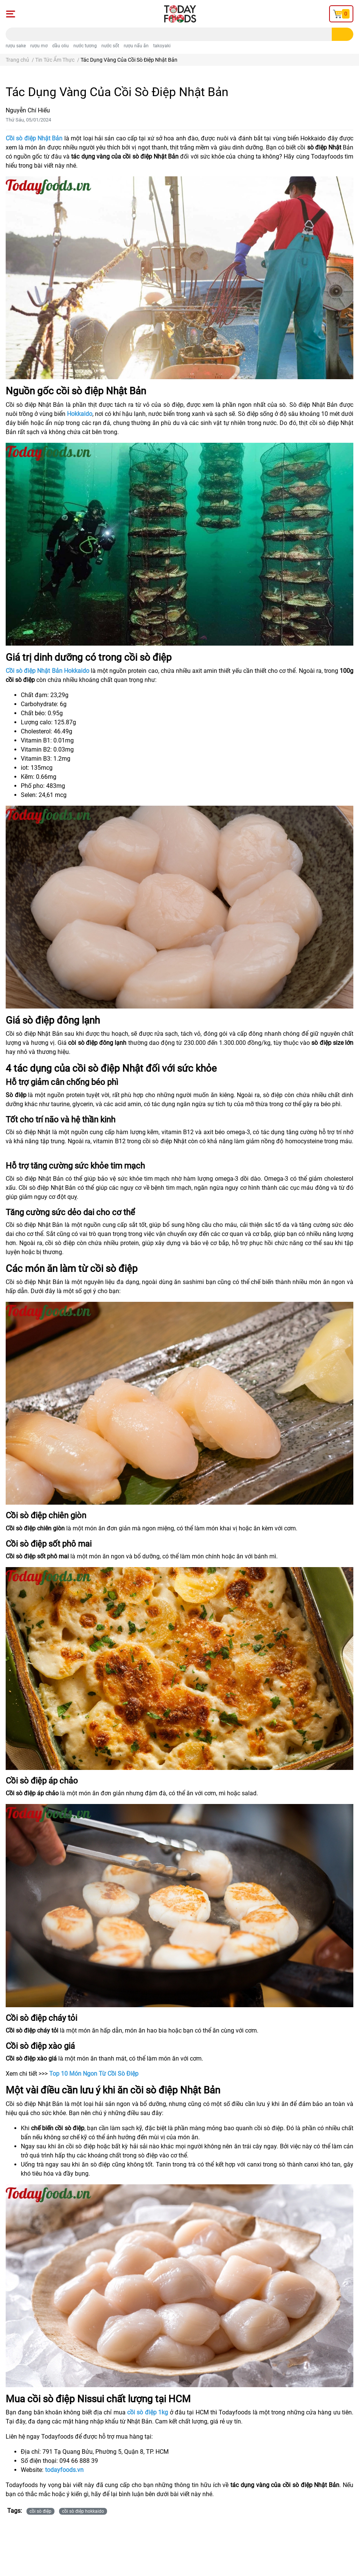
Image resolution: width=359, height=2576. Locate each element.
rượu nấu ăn (136, 45)
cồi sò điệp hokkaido (83, 2511)
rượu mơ (39, 45)
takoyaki (162, 45)
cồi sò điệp (40, 2511)
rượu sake (16, 45)
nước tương (85, 45)
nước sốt (110, 45)
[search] (342, 34)
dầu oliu (60, 45)
